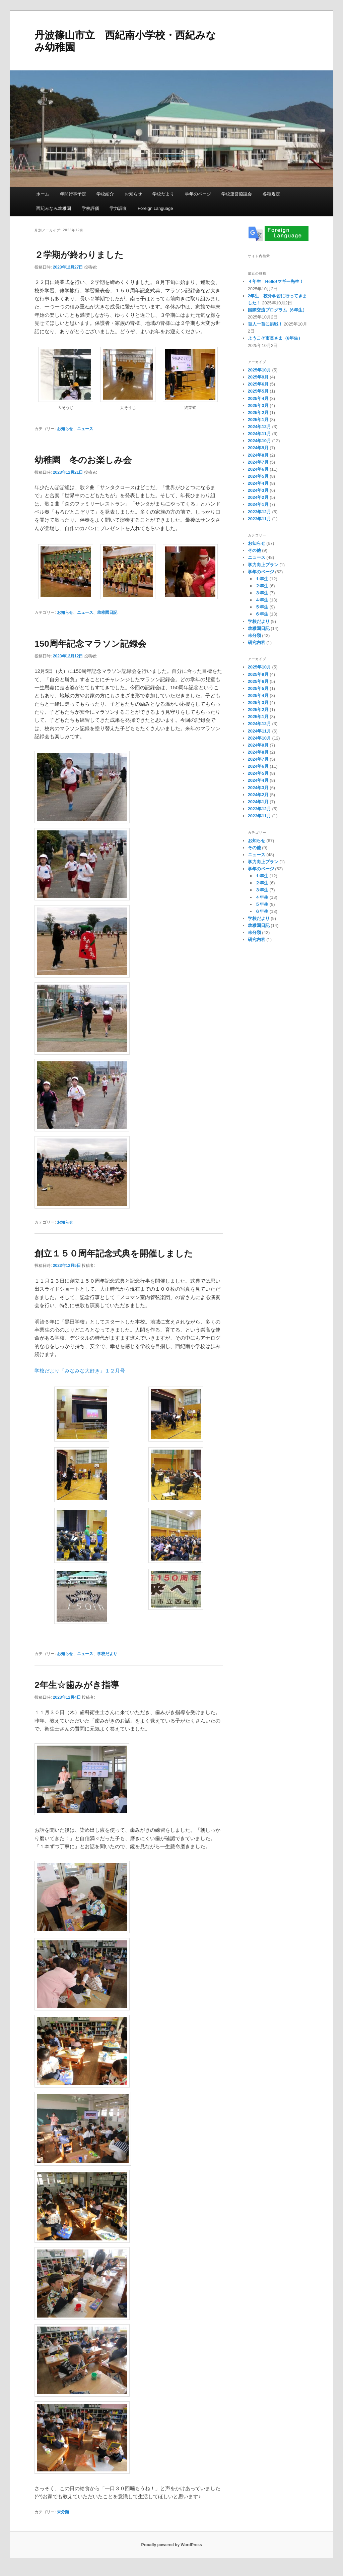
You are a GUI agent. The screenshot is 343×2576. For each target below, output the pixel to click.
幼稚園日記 (107, 612)
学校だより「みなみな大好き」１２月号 (80, 1370)
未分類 (63, 2512)
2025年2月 (258, 412)
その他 (254, 550)
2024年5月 (258, 476)
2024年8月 (258, 455)
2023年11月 (259, 518)
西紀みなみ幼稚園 (53, 208)
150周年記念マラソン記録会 (90, 644)
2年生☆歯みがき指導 (77, 1685)
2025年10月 (259, 369)
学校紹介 (105, 193)
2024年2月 (258, 497)
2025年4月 (258, 398)
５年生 (261, 606)
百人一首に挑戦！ (265, 324)
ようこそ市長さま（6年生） (275, 338)
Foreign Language (155, 208)
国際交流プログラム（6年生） (277, 309)
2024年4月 (258, 483)
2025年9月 (258, 376)
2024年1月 (258, 504)
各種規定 (271, 193)
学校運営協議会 (236, 193)
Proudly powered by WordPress (171, 2544)
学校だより (163, 193)
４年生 (261, 599)
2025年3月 (258, 405)
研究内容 (256, 642)
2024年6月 (258, 469)
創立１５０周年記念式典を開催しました (114, 1253)
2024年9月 (258, 447)
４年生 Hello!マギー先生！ (275, 281)
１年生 (261, 578)
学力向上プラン (263, 564)
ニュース (85, 428)
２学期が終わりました (79, 255)
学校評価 (90, 208)
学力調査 (118, 208)
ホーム (42, 193)
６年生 (261, 614)
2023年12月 (259, 511)
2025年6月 (258, 384)
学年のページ (198, 193)
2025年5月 (258, 391)
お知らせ (133, 193)
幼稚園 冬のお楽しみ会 (83, 460)
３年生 (261, 592)
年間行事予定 (73, 193)
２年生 (261, 585)
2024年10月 (259, 440)
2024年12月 (259, 426)
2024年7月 (258, 462)
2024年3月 (258, 490)
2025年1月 (258, 419)
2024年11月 (259, 433)
